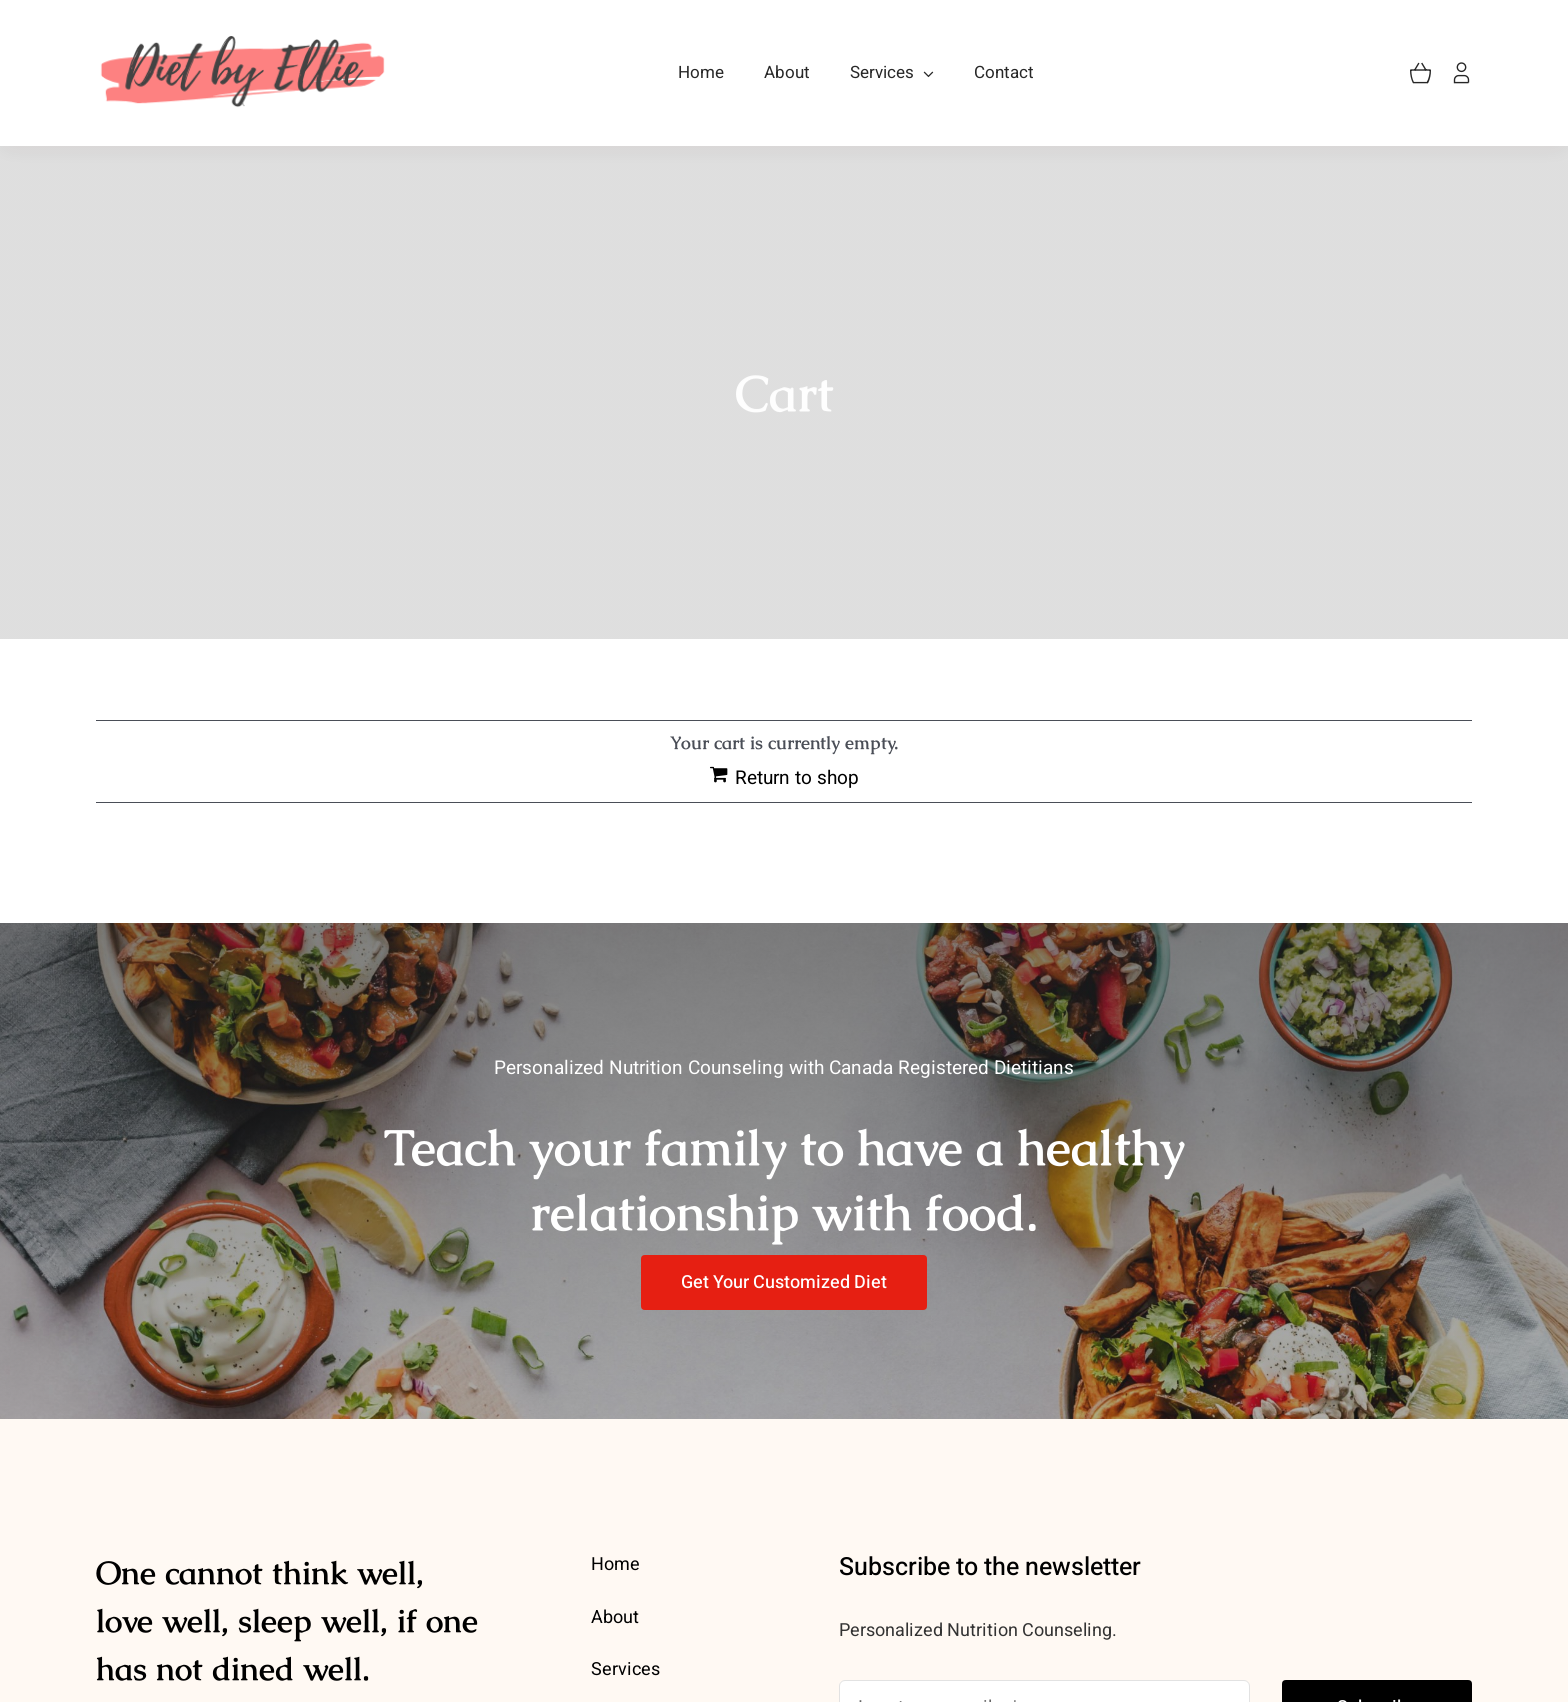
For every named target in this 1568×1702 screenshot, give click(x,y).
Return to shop (797, 778)
